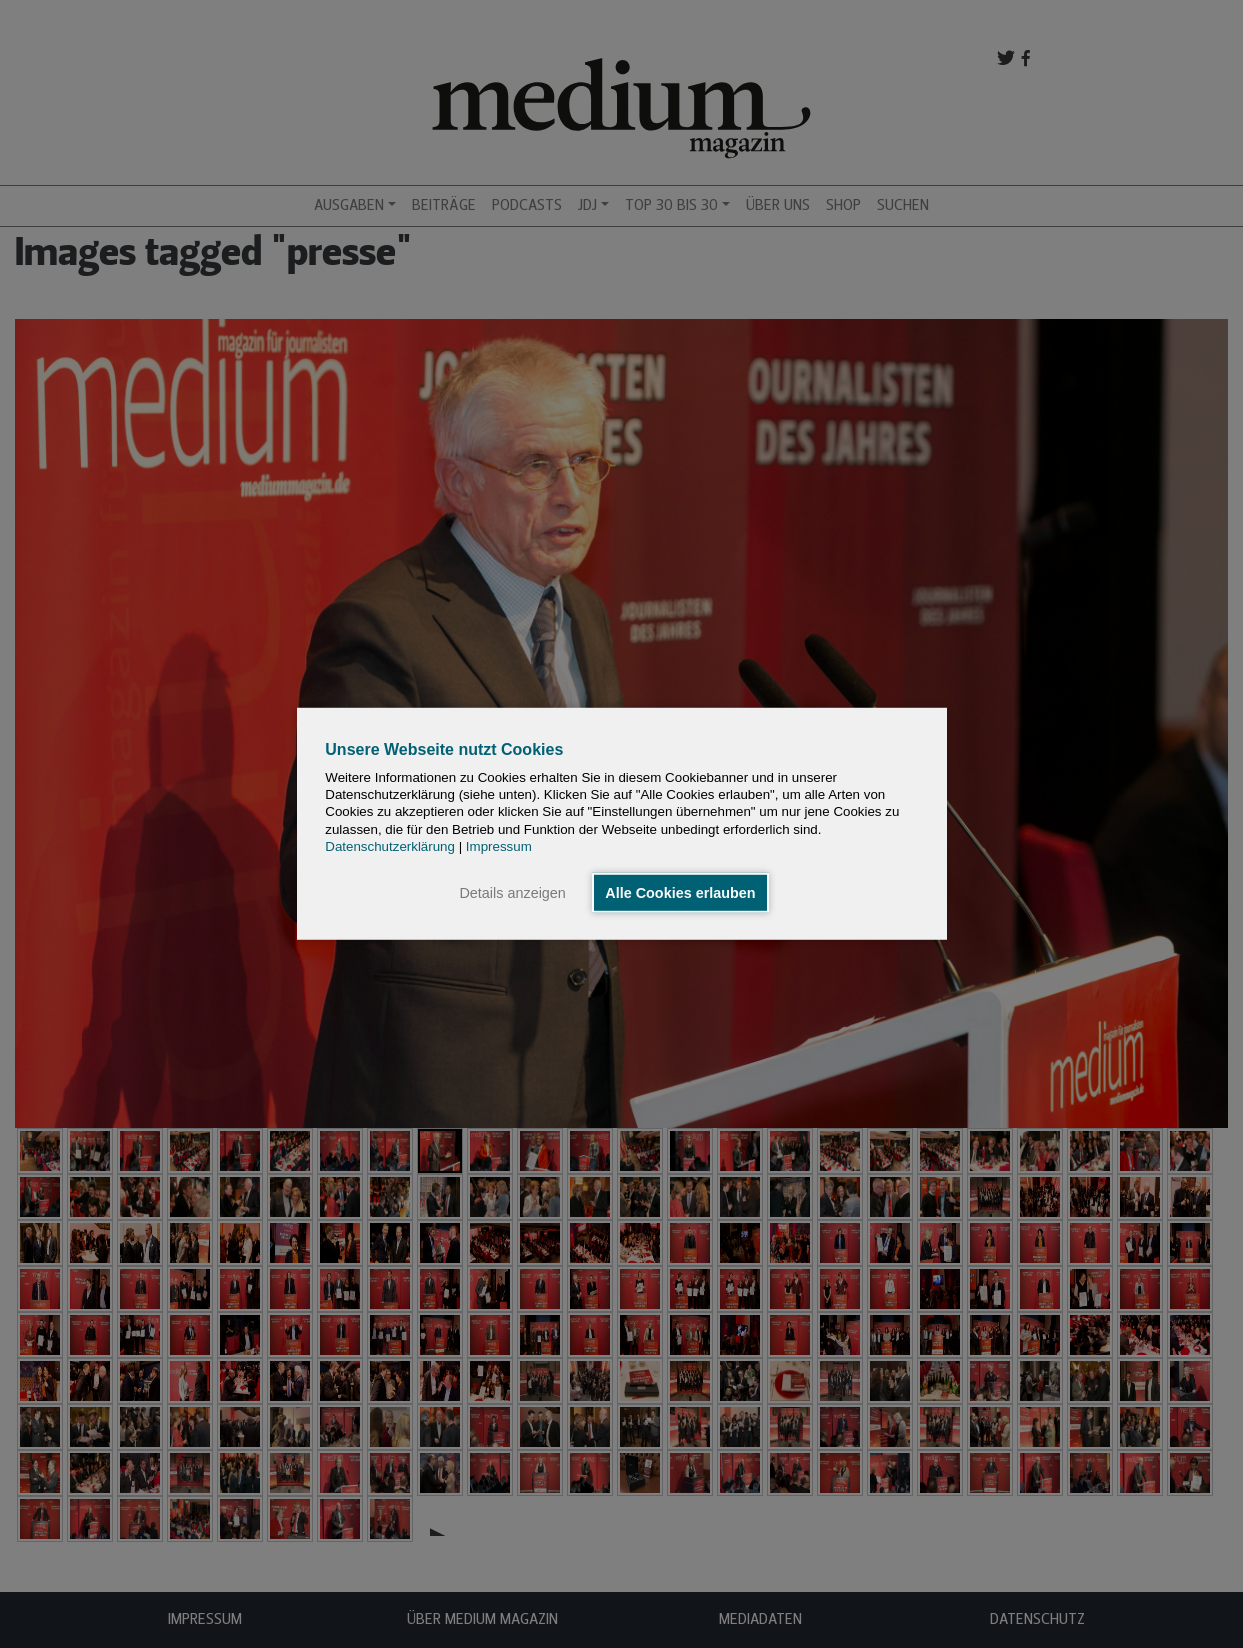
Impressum (499, 846)
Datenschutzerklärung (390, 846)
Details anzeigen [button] (512, 893)
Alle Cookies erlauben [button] (680, 893)
